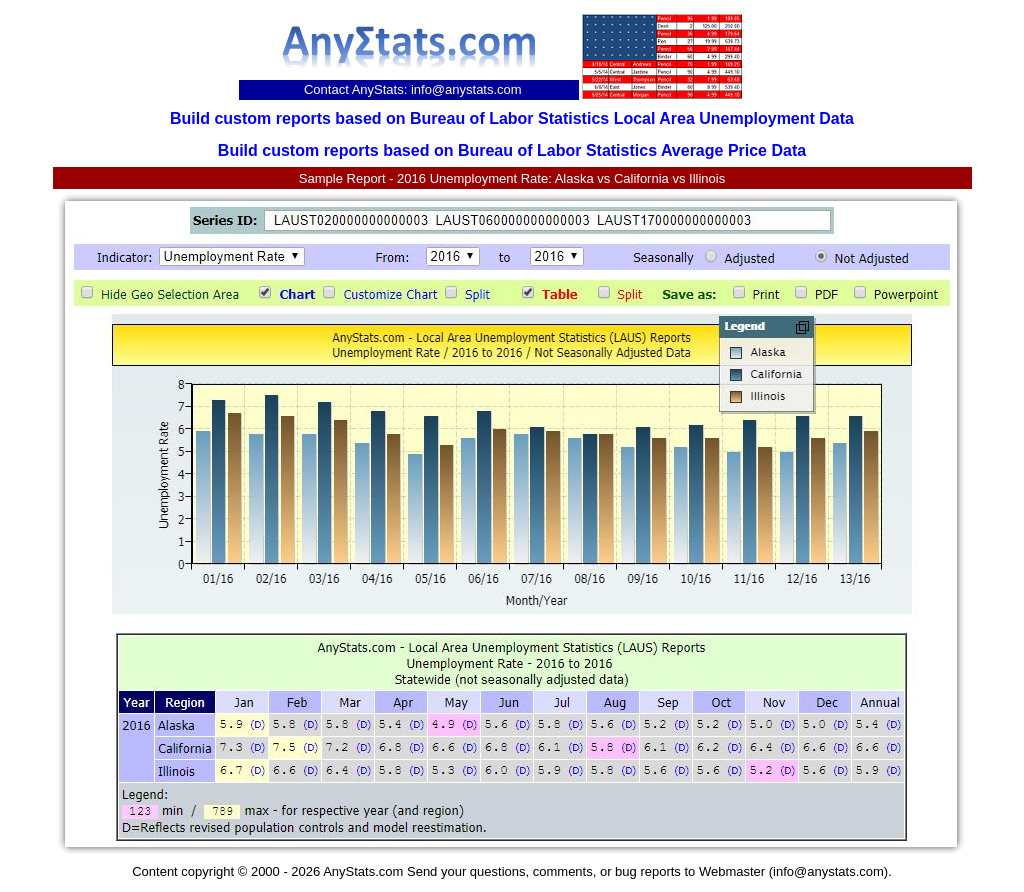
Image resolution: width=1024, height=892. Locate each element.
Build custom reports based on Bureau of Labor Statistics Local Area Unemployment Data (512, 118)
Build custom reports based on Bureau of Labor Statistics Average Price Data (512, 150)
